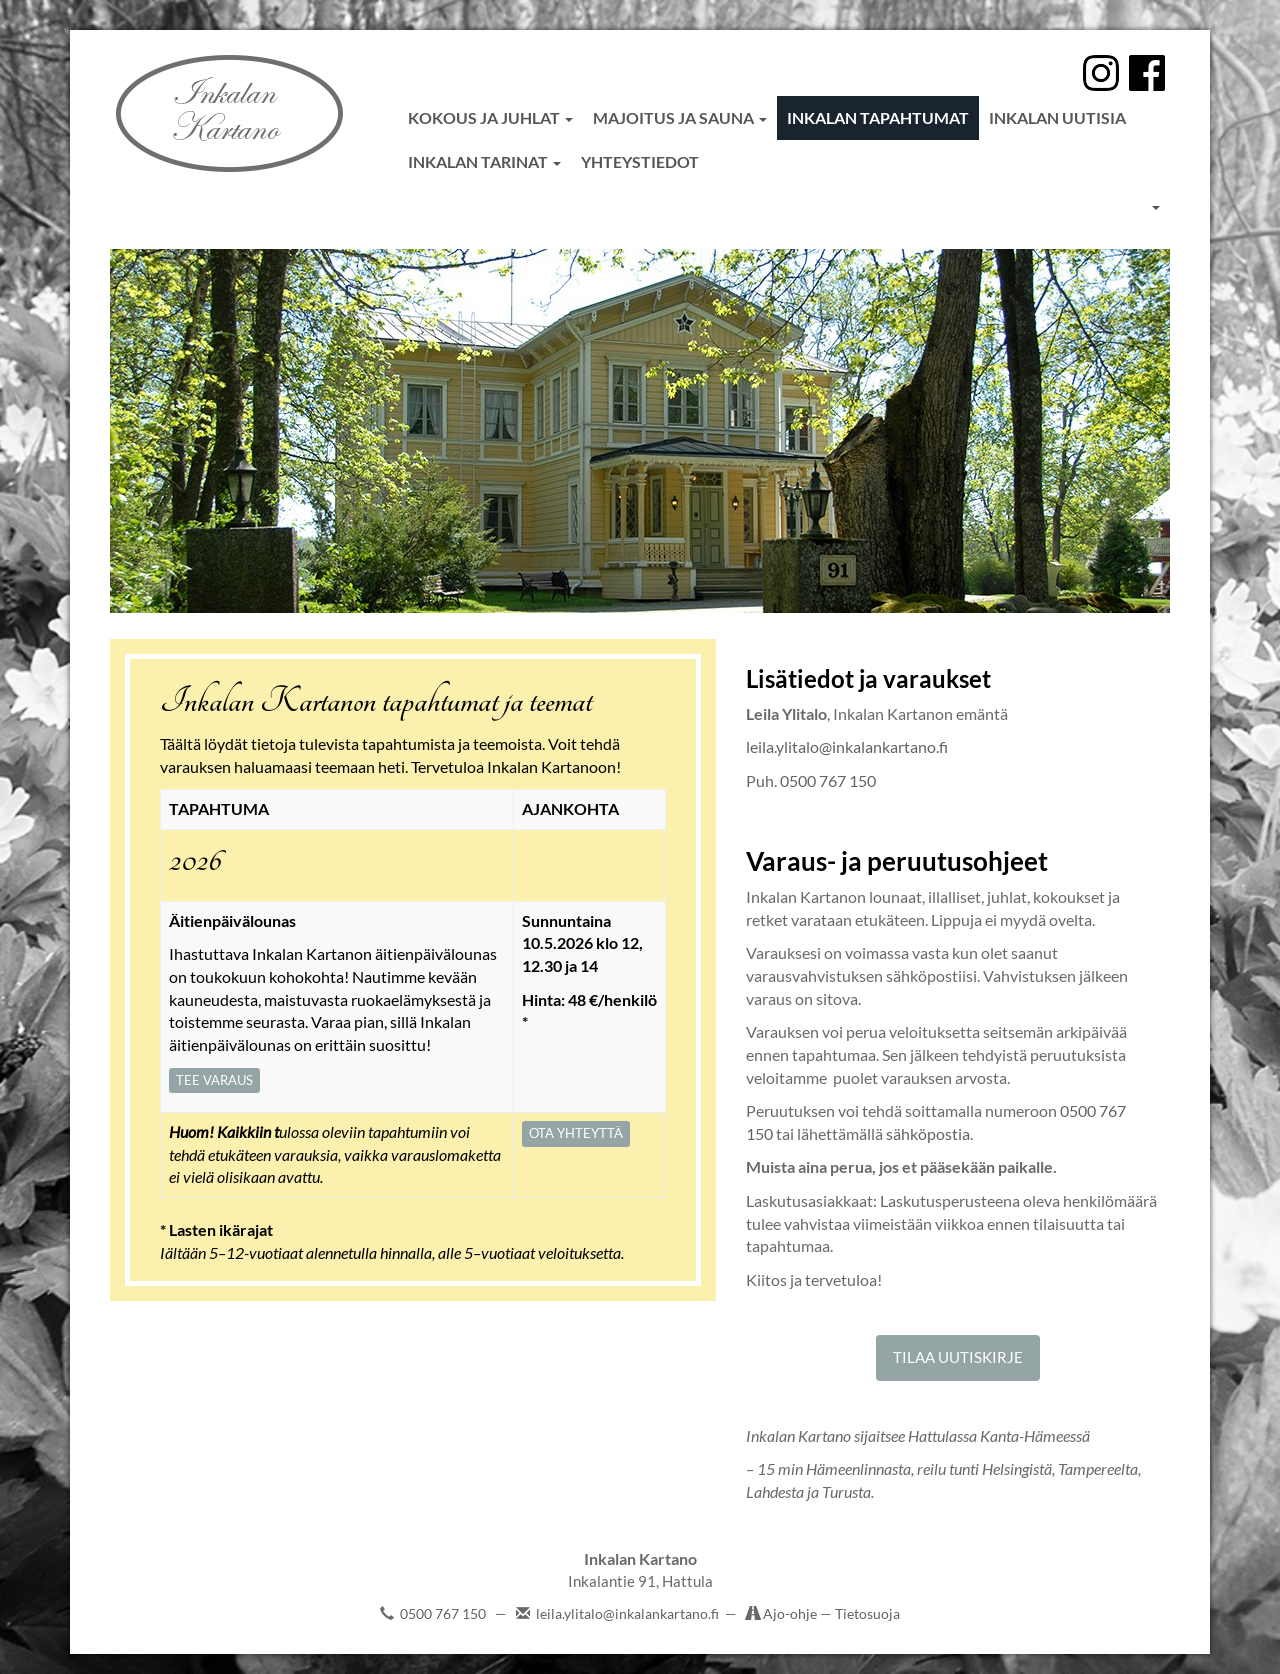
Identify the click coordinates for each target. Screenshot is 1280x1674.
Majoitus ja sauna (680, 117)
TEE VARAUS (214, 1080)
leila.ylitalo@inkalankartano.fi (847, 746)
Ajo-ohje (791, 1613)
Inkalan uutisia (1057, 117)
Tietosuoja (867, 1613)
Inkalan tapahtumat (878, 117)
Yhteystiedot (640, 161)
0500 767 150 (828, 780)
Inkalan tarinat (484, 161)
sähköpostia (928, 1133)
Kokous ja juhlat (490, 117)
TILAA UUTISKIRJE (958, 1357)
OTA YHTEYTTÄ (576, 1133)
